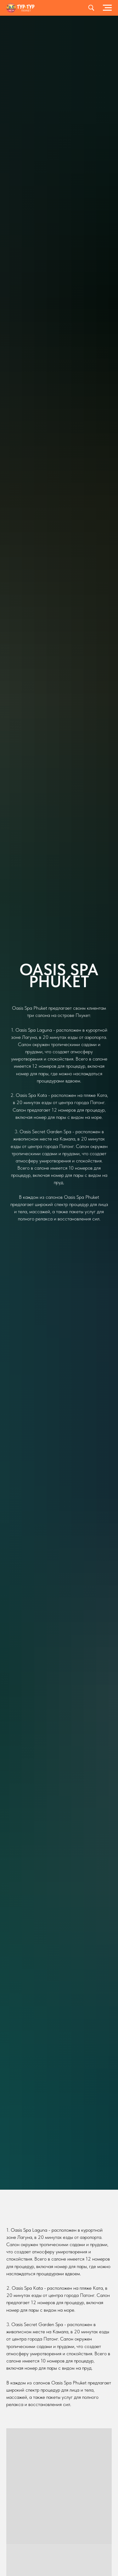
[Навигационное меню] (107, 8)
